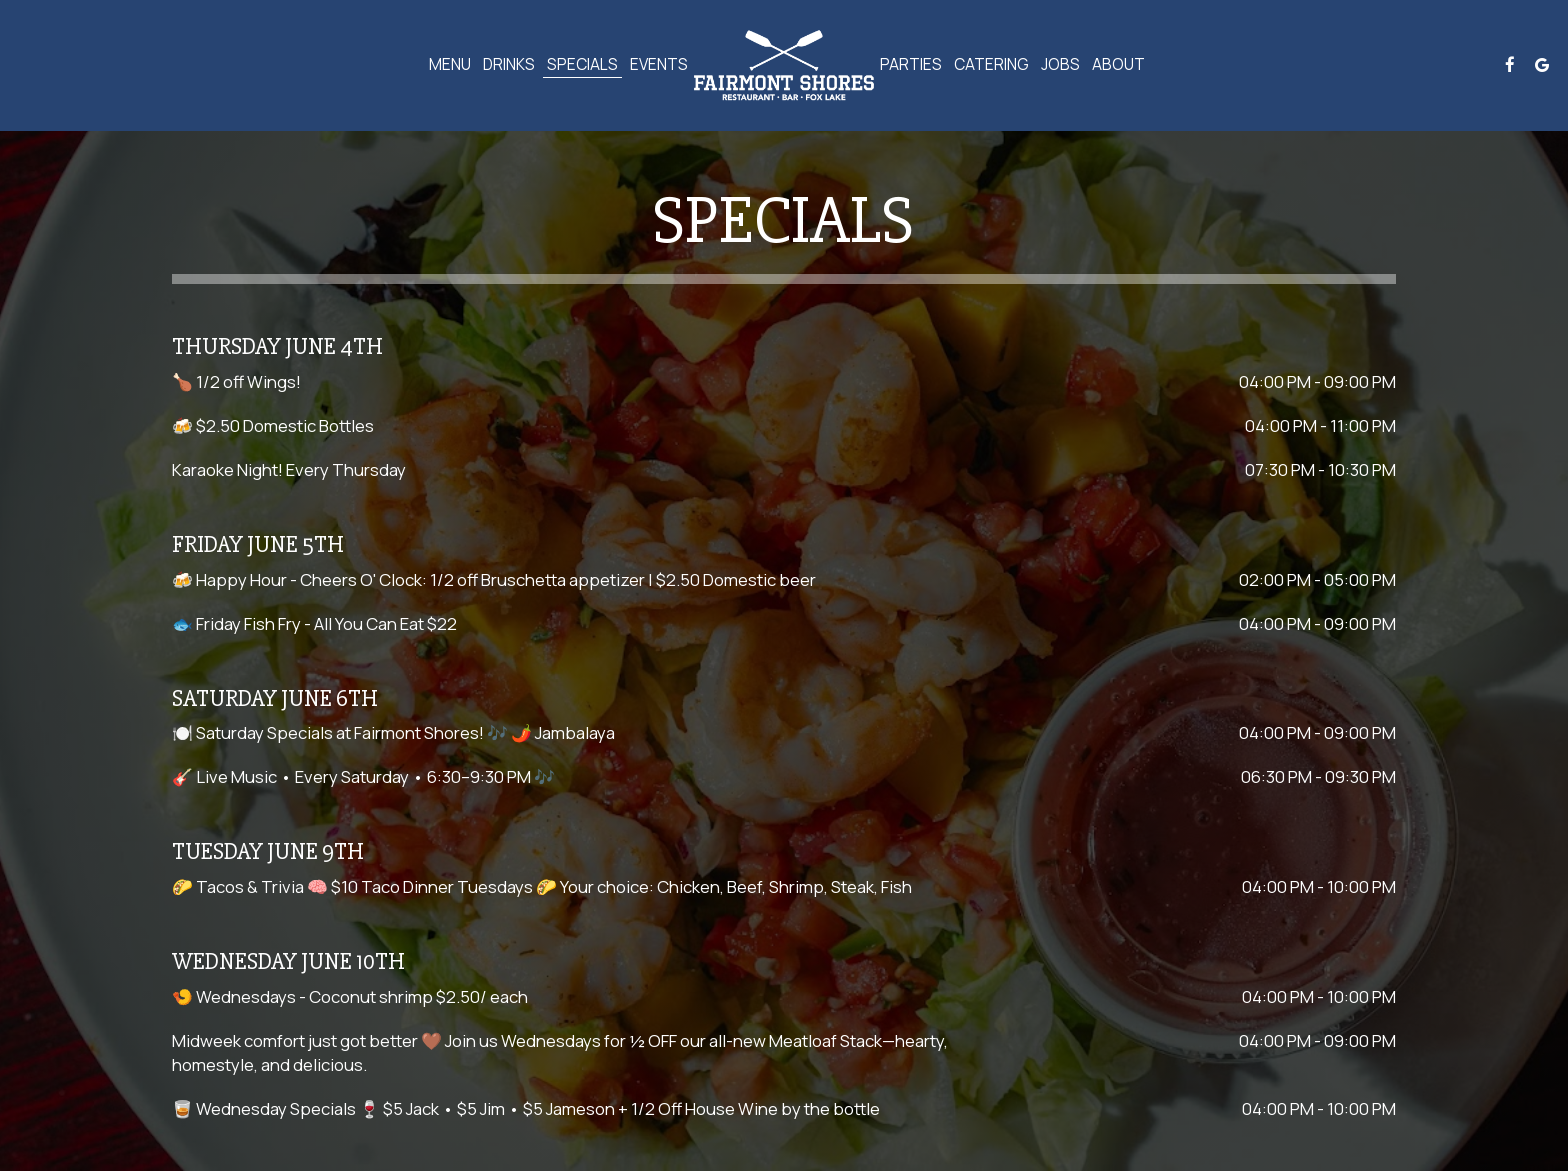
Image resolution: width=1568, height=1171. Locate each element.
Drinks (509, 65)
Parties (911, 65)
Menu (450, 65)
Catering (991, 65)
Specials (582, 65)
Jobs (1060, 65)
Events (659, 65)
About (1118, 65)
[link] (784, 65)
